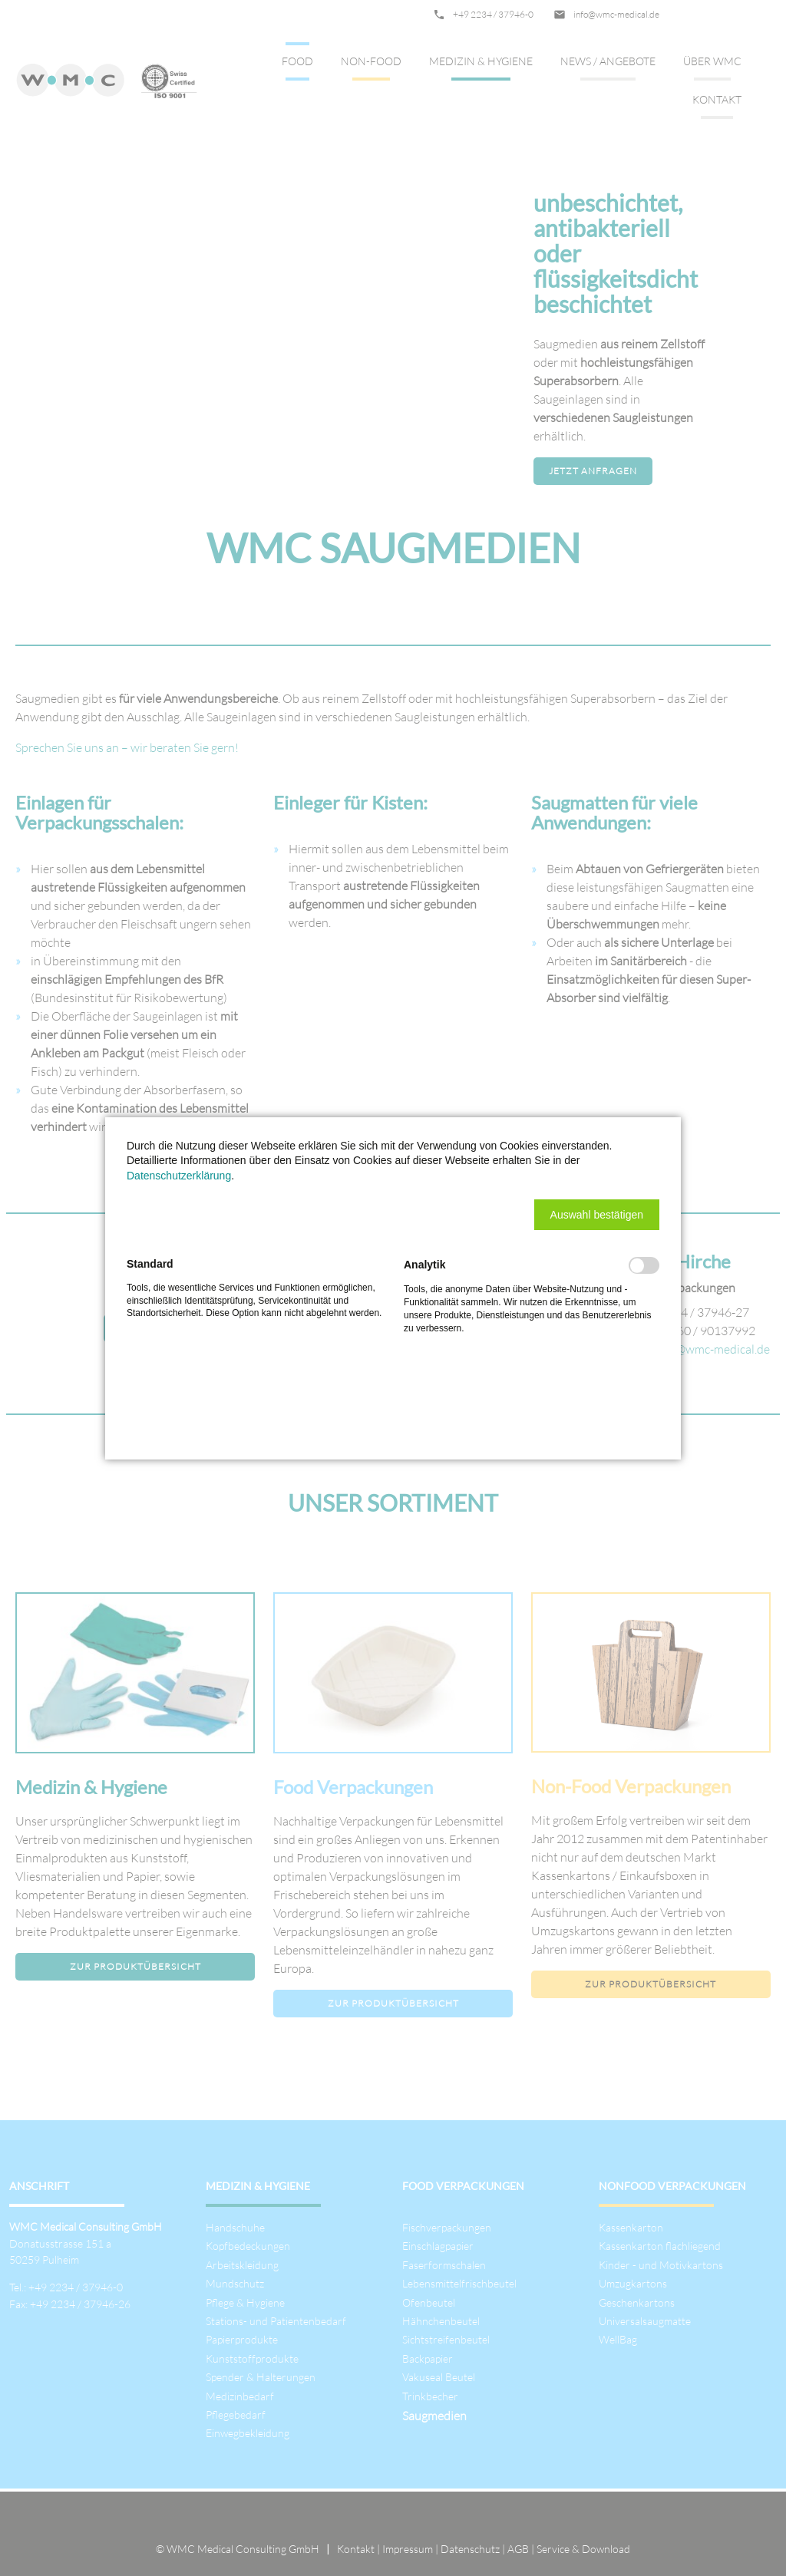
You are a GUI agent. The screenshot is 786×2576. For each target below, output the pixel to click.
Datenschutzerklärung (179, 1175)
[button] (596, 1214)
